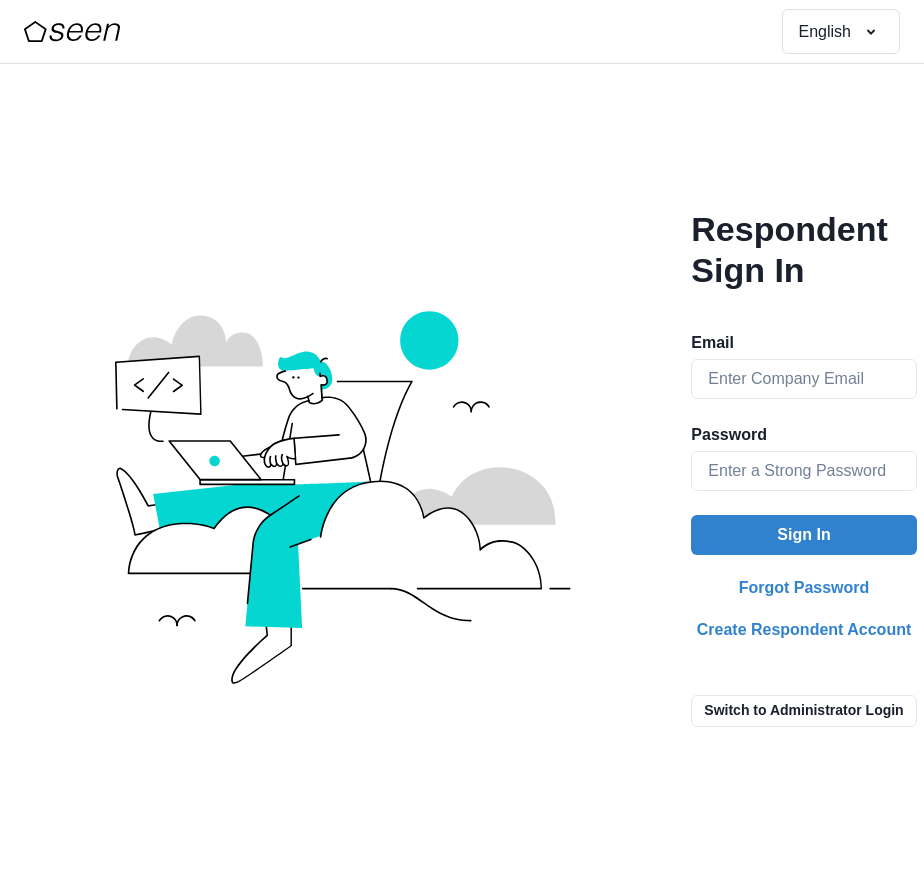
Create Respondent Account (804, 629)
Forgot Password (804, 587)
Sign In (803, 534)
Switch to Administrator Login (803, 710)
